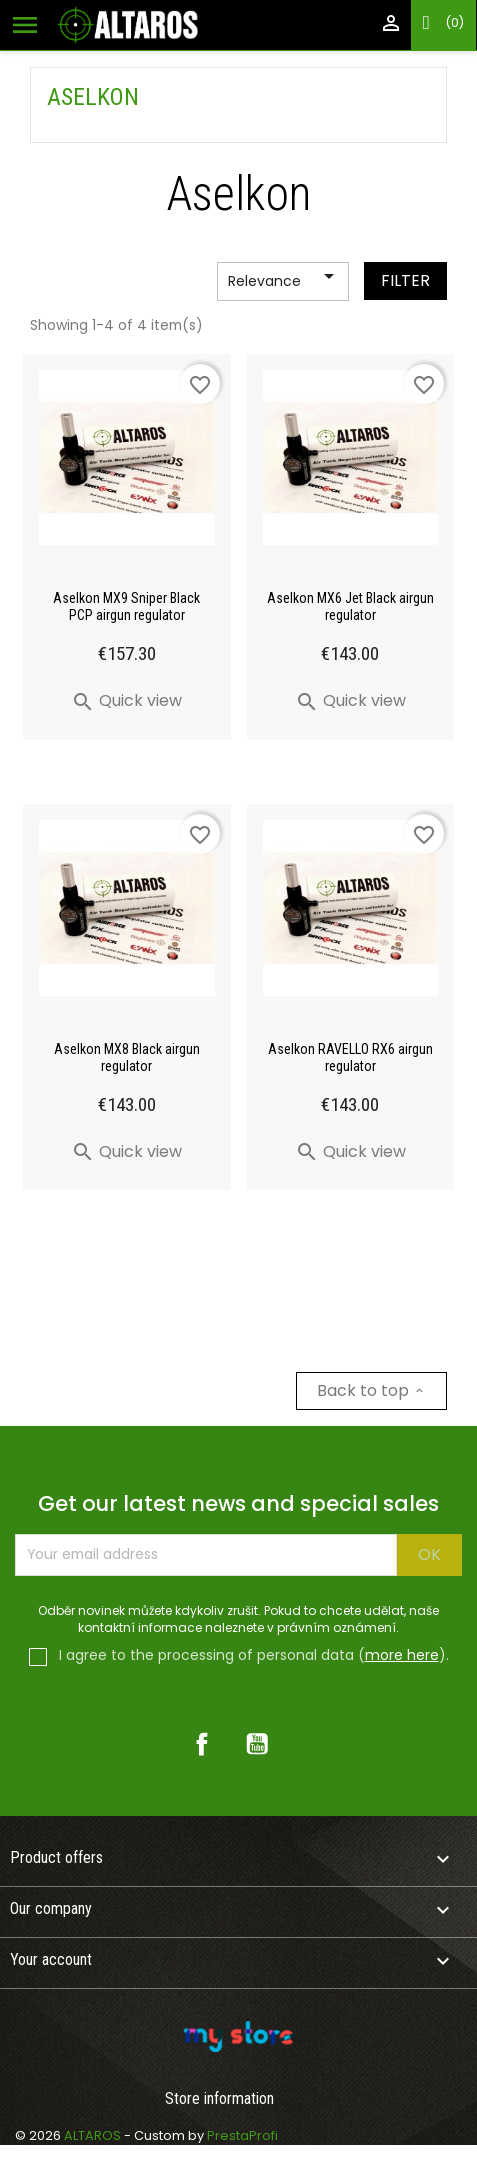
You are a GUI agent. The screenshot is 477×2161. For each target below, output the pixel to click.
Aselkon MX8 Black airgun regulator (127, 1057)
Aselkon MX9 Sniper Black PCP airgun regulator (126, 606)
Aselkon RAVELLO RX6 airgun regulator (350, 1057)
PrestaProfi (242, 2135)
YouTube (257, 1744)
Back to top (371, 1390)
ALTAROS (94, 2135)
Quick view (126, 700)
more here (402, 1655)
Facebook (202, 1744)
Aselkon (93, 97)
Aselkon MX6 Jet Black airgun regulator (350, 606)
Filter (405, 280)
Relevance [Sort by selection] (284, 282)
